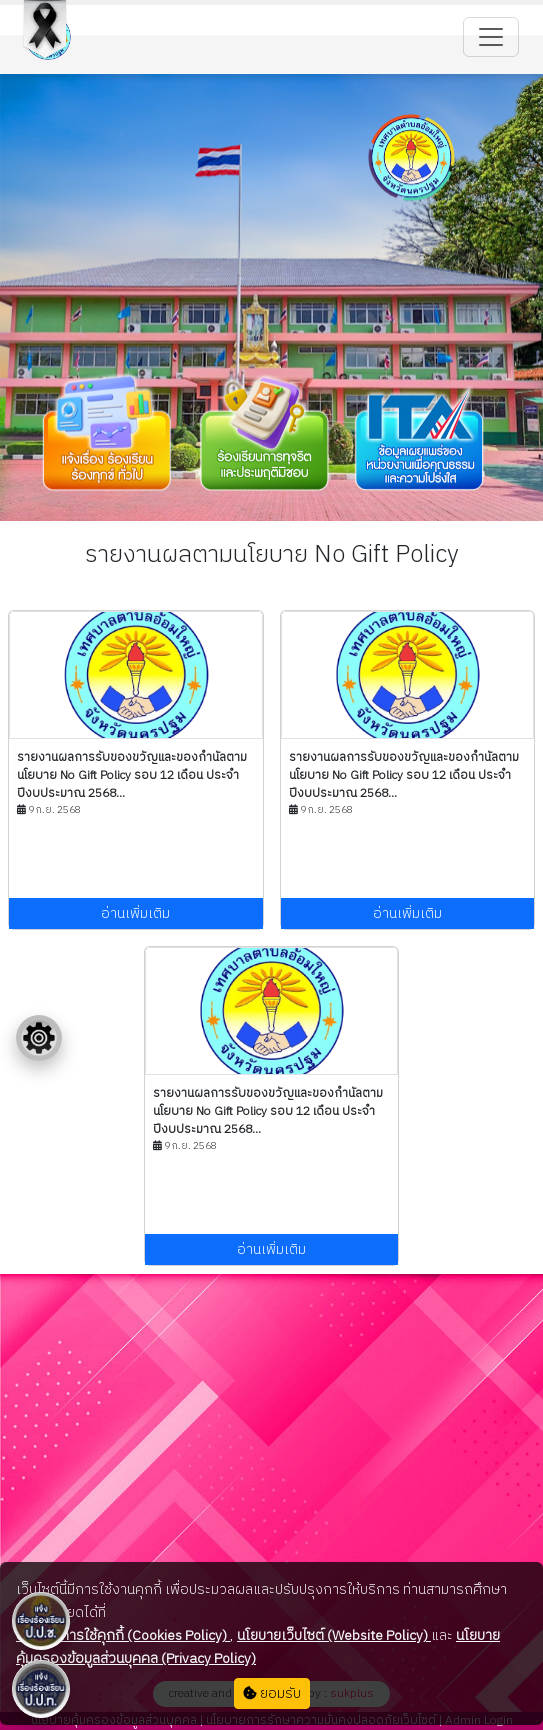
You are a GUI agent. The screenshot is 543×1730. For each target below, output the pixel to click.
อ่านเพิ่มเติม (135, 913)
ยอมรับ (272, 1693)
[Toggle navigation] (491, 37)
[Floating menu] (39, 1038)
